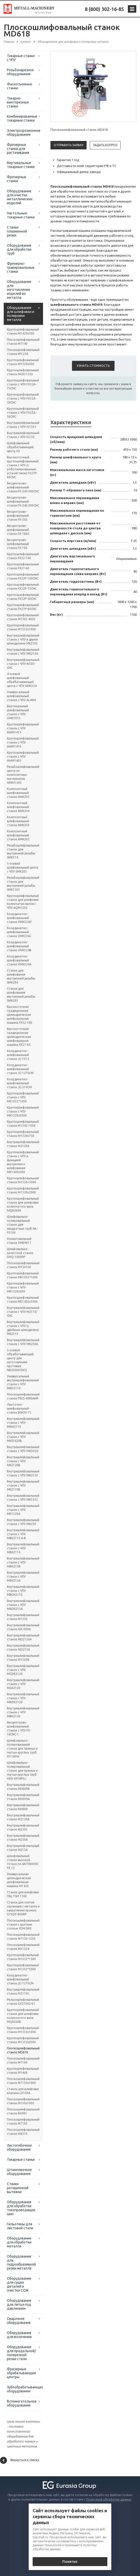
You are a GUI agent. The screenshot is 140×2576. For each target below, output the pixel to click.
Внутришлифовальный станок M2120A (23, 1144)
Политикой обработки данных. (109, 2499)
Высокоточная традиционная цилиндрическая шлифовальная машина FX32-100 (19, 1014)
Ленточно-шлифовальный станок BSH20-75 (19, 1408)
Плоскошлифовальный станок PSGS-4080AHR (23, 1396)
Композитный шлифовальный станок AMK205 (18, 792)
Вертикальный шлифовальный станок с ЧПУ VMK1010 (18, 712)
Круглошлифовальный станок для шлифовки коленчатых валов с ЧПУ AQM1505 (23, 901)
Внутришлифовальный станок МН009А (23, 1796)
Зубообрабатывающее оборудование (25, 2389)
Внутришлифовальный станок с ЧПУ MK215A (23, 651)
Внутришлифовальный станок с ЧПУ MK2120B (23, 1461)
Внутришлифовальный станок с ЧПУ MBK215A (23, 1576)
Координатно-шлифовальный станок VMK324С (19, 932)
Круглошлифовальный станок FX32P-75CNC (23, 586)
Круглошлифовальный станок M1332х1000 (23, 2030)
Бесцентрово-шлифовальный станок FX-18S (18, 543)
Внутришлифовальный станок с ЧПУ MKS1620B (23, 1436)
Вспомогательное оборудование (22, 2403)
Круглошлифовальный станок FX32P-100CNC (23, 576)
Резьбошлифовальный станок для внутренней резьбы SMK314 (23, 851)
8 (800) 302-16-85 (104, 9)
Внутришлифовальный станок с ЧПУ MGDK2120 (23, 1669)
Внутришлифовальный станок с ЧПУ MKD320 (23, 1449)
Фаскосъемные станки (19, 86)
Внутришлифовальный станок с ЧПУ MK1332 (23, 1497)
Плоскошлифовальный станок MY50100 (23, 1265)
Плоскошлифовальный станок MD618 (23, 2050)
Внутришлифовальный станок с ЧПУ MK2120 (23, 1473)
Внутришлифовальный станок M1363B (23, 1657)
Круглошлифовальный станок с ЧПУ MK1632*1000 (23, 1097)
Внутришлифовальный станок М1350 (23, 1617)
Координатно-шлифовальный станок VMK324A (19, 960)
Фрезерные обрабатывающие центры (21, 2373)
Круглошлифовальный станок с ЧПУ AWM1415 (23, 728)
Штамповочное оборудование (19, 2172)
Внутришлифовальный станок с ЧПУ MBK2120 (23, 1712)
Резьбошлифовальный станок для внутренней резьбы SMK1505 (23, 883)
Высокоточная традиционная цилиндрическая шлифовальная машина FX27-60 (19, 1036)
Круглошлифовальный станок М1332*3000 (23, 1967)
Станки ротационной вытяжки (17, 2188)
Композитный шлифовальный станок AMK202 (18, 835)
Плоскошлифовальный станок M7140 (23, 341)
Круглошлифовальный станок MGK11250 (23, 372)
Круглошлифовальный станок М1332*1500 (23, 1957)
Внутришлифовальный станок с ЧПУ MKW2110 (23, 1422)
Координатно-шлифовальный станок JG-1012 (18, 1054)
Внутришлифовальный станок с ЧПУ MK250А (23, 1342)
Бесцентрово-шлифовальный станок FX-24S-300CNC (23, 487)
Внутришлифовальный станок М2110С (23, 1991)
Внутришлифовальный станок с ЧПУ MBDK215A (23, 1604)
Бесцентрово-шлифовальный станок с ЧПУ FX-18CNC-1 (19, 1728)
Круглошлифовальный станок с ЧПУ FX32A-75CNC (23, 384)
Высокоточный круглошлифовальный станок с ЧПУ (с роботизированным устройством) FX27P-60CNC (23, 467)
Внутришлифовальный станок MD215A (23, 1647)
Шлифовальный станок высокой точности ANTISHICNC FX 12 (23, 1861)
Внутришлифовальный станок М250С (23, 1827)
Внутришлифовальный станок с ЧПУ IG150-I (23, 424)
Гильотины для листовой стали (20, 2226)
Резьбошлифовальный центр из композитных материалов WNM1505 (23, 774)
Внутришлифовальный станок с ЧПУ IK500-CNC (23, 663)
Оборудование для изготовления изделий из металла (19, 290)
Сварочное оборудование (19, 2321)
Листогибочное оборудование (19, 2147)
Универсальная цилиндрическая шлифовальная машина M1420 (19, 1880)
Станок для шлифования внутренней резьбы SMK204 (21, 976)
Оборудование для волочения (19, 2335)
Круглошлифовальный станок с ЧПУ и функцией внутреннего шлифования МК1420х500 (23, 1162)
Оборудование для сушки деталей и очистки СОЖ (19, 2284)
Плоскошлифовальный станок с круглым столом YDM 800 (23, 1924)
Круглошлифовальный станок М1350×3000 (23, 1180)
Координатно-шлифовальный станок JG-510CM (19, 1083)
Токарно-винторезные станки (18, 102)
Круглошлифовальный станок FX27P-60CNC (23, 606)
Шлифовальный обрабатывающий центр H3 (20, 447)
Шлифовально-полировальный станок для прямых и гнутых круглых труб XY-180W (22, 1748)
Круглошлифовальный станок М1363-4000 (23, 617)
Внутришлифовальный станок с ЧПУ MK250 (23, 1521)
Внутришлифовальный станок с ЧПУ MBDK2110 (23, 1590)
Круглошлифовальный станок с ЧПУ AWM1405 (23, 756)
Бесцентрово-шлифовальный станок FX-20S (18, 515)
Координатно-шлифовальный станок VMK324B (19, 946)
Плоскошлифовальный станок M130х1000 (23, 2101)
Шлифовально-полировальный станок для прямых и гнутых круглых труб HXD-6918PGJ (22, 1770)
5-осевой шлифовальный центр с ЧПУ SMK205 (22, 867)
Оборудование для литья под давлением (19, 2304)
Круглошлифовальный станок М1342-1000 (23, 1123)
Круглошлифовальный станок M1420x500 (23, 331)
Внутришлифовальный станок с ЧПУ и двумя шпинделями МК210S (23, 639)
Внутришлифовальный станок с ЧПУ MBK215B (23, 1562)
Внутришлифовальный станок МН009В (23, 1786)
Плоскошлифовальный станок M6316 (23, 2131)
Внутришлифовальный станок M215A (23, 1847)
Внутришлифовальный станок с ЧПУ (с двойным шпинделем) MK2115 (23, 1327)
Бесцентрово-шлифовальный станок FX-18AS (18, 529)
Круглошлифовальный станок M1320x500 (23, 362)
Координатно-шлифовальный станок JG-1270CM (20, 1069)
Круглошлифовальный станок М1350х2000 (23, 1190)
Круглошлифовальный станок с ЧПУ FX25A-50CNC (23, 412)
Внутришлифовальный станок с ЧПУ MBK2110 (23, 1548)
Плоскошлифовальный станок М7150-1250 (23, 1936)
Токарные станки (21, 2160)
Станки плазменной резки (17, 231)
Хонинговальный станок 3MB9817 (19, 1240)
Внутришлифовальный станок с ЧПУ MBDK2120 (23, 1698)
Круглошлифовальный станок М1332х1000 (23, 627)
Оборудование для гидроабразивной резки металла (21, 2262)
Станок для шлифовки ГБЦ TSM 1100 (23, 1894)
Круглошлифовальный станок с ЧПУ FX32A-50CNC (23, 398)
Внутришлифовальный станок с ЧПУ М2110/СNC (23, 1311)
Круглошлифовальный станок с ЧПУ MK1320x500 (23, 1287)
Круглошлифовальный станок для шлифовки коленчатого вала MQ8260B (23, 2015)
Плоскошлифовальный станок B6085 (23, 2111)
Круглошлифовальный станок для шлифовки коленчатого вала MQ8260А (23, 1204)
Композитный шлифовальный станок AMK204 (18, 807)
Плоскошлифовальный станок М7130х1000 (23, 2080)
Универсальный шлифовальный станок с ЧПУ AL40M (21, 696)
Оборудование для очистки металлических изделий (19, 197)
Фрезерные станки (16, 179)
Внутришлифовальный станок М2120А (23, 1817)
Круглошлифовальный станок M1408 (23, 2070)
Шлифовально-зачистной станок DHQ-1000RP (20, 1252)
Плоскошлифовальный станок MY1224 (23, 1946)
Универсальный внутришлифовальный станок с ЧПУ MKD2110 (23, 1382)
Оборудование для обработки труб (19, 249)
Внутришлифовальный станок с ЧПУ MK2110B (23, 1485)
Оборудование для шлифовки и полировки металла (20, 314)
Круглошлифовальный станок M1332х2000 (23, 2040)
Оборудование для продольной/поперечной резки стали (21, 2353)
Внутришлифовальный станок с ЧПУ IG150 (23, 435)
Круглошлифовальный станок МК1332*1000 (23, 1275)
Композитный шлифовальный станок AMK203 (18, 821)
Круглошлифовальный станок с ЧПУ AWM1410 (23, 742)
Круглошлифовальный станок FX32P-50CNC (23, 596)
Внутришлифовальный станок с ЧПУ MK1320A (23, 1509)
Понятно (69, 2562)
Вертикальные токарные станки (21, 165)
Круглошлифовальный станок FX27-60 (23, 566)
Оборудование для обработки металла (19, 2242)
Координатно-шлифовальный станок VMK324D (19, 917)
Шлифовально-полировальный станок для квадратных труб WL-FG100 (22, 1224)
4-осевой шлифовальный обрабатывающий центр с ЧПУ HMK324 (22, 679)
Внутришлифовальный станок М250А (23, 1837)
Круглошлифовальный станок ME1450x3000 (23, 1299)
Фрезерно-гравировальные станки (20, 267)
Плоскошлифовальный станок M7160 (23, 2060)
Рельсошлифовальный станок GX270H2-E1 (23, 2001)
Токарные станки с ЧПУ (21, 58)
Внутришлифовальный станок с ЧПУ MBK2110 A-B (23, 1534)
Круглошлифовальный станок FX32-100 (23, 556)
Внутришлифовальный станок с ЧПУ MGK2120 (23, 1684)
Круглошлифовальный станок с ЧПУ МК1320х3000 (23, 1111)
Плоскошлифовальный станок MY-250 (23, 351)
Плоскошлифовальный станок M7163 (23, 2121)
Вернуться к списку (19, 2460)
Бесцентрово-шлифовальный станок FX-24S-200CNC (23, 501)
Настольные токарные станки (21, 215)
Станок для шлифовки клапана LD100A (23, 2091)
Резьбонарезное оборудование (20, 72)
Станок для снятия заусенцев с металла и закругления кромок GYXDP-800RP (23, 1908)
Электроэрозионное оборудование (23, 132)
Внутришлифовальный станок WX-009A (23, 1627)
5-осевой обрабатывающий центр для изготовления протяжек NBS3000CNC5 (20, 1360)
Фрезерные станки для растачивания (18, 149)
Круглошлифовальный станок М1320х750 (23, 1133)
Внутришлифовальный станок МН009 (23, 1807)
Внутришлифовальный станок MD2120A (23, 1637)
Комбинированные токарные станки (22, 118)
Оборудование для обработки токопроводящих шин (21, 2208)
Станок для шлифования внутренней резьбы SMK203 (21, 994)
